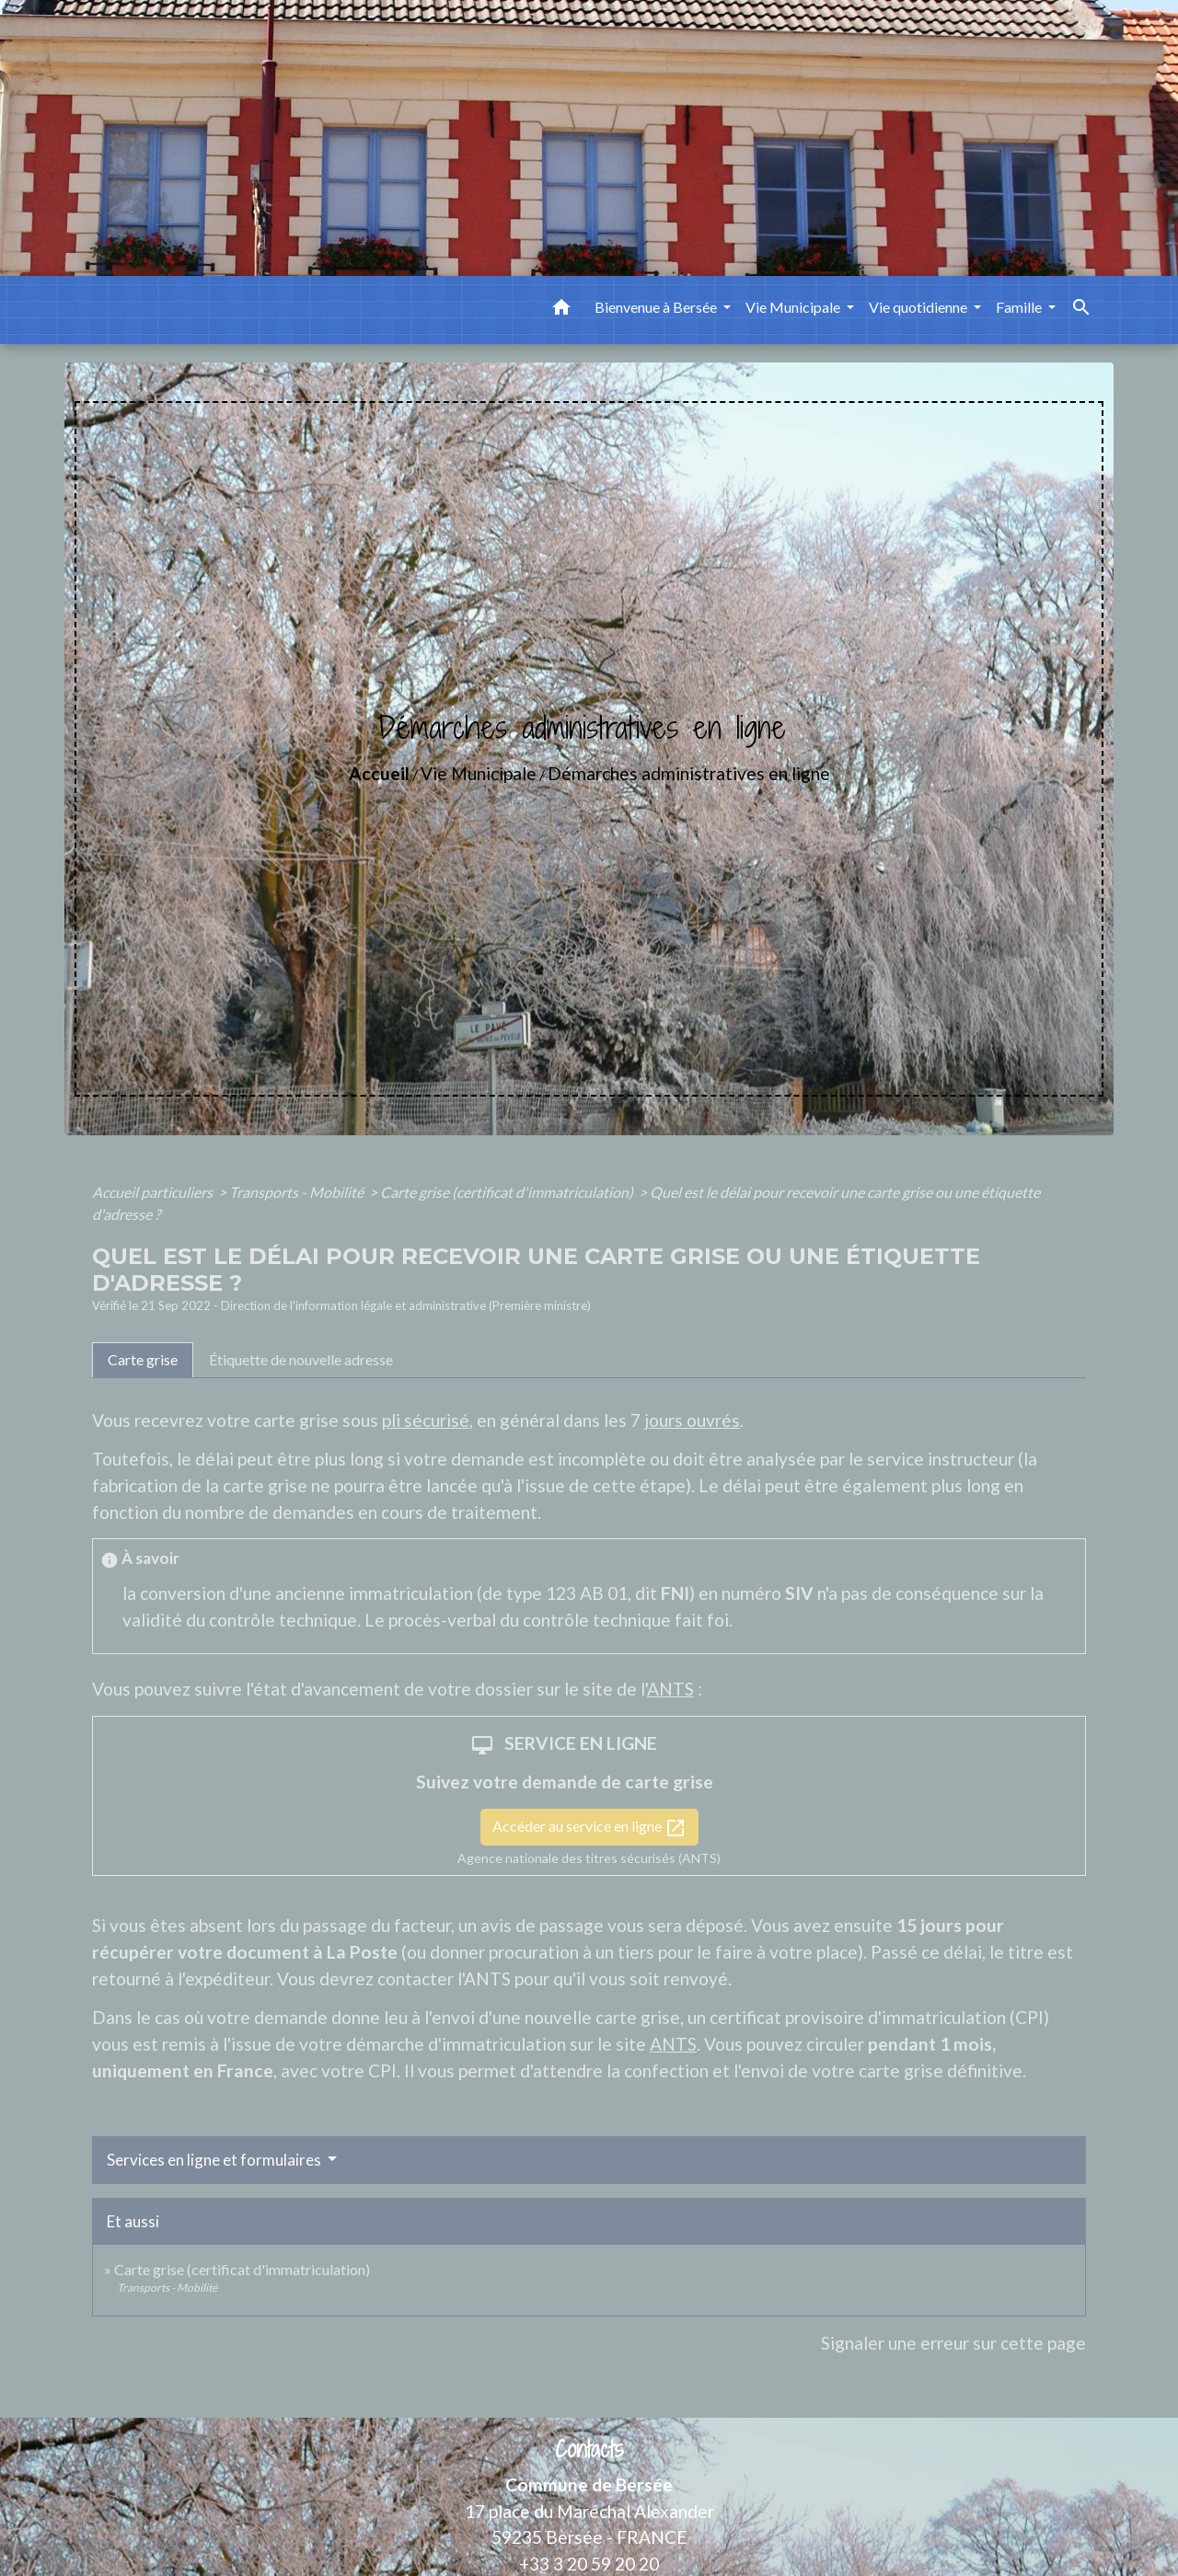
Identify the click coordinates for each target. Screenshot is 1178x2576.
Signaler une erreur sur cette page (953, 2342)
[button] (561, 310)
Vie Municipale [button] (794, 307)
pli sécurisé (425, 1420)
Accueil (379, 773)
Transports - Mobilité (297, 1192)
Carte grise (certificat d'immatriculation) (508, 1192)
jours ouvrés (692, 1420)
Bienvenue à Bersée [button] (657, 307)
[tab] (142, 1359)
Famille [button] (1020, 307)
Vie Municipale (479, 773)
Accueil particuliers (153, 1192)
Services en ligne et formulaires (215, 2159)
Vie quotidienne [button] (919, 307)
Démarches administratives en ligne (689, 773)
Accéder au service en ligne (589, 1828)
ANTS (670, 1688)
